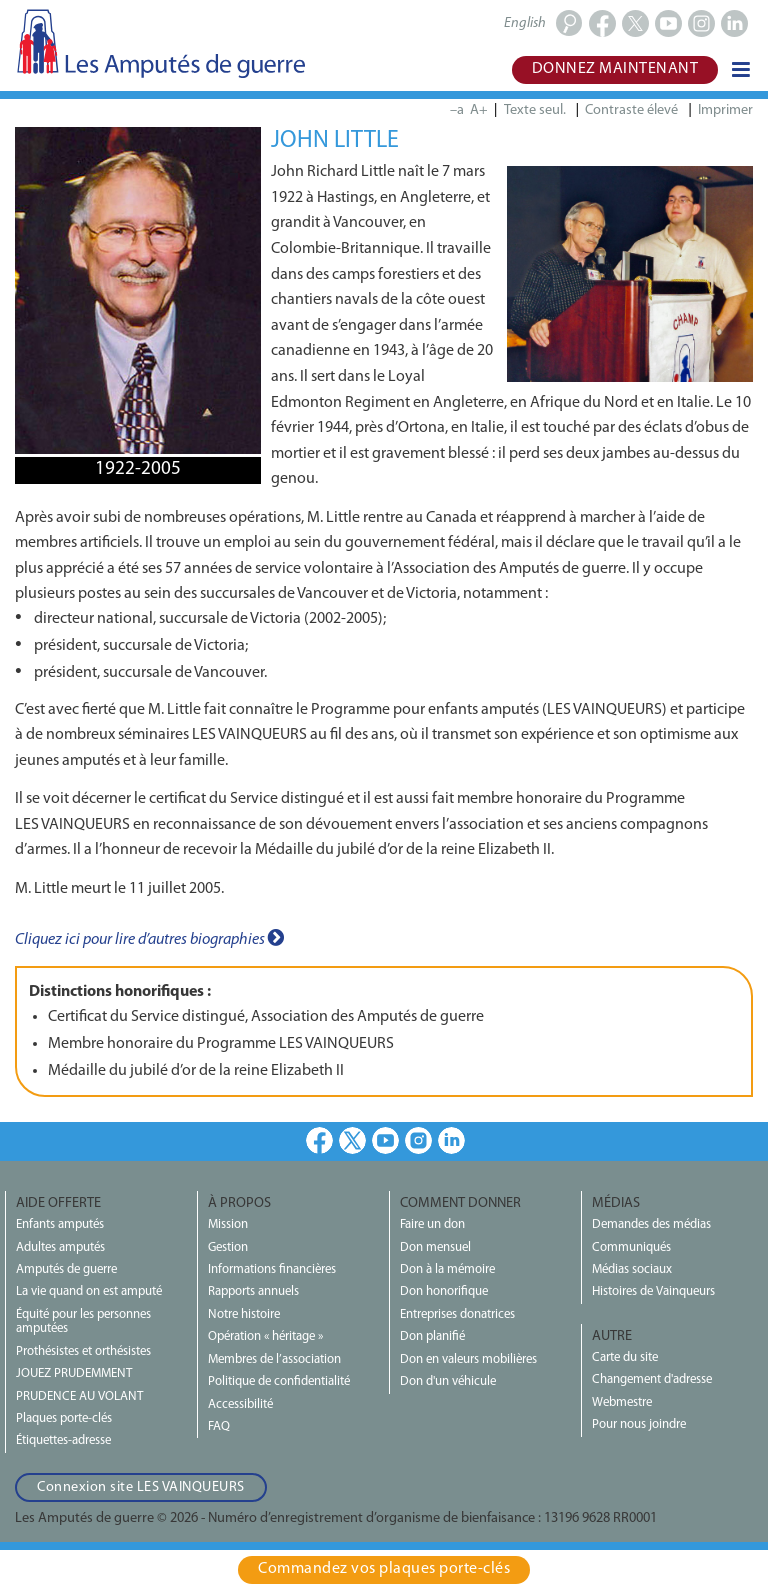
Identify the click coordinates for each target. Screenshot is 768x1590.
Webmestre (622, 1402)
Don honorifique (444, 1291)
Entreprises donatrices (457, 1314)
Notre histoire (244, 1314)
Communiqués (631, 1247)
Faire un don (432, 1224)
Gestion (228, 1247)
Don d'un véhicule (448, 1381)
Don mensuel (435, 1247)
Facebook (319, 1140)
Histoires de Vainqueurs (653, 1291)
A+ (479, 110)
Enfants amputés (60, 1224)
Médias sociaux (632, 1269)
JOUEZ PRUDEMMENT (74, 1373)
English (525, 23)
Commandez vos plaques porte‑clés (384, 1569)
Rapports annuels (253, 1291)
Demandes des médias (651, 1224)
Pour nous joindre (639, 1424)
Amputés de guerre (66, 1269)
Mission (228, 1224)
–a (457, 110)
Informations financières (272, 1269)
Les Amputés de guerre (160, 43)
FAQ (219, 1426)
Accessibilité (240, 1404)
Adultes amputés (60, 1247)
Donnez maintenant (615, 69)
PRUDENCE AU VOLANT (79, 1396)
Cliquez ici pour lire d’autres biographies (149, 938)
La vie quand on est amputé (89, 1291)
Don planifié (432, 1336)
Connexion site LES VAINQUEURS (141, 1487)
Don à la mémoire (447, 1269)
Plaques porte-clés (64, 1418)
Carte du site (625, 1357)
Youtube (385, 1140)
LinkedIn (451, 1140)
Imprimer (725, 110)
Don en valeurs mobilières (468, 1359)
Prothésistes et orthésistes (83, 1351)
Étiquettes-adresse (63, 1440)
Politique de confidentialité (279, 1381)
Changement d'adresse (652, 1379)
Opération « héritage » (265, 1336)
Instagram (418, 1140)
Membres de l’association (274, 1359)
